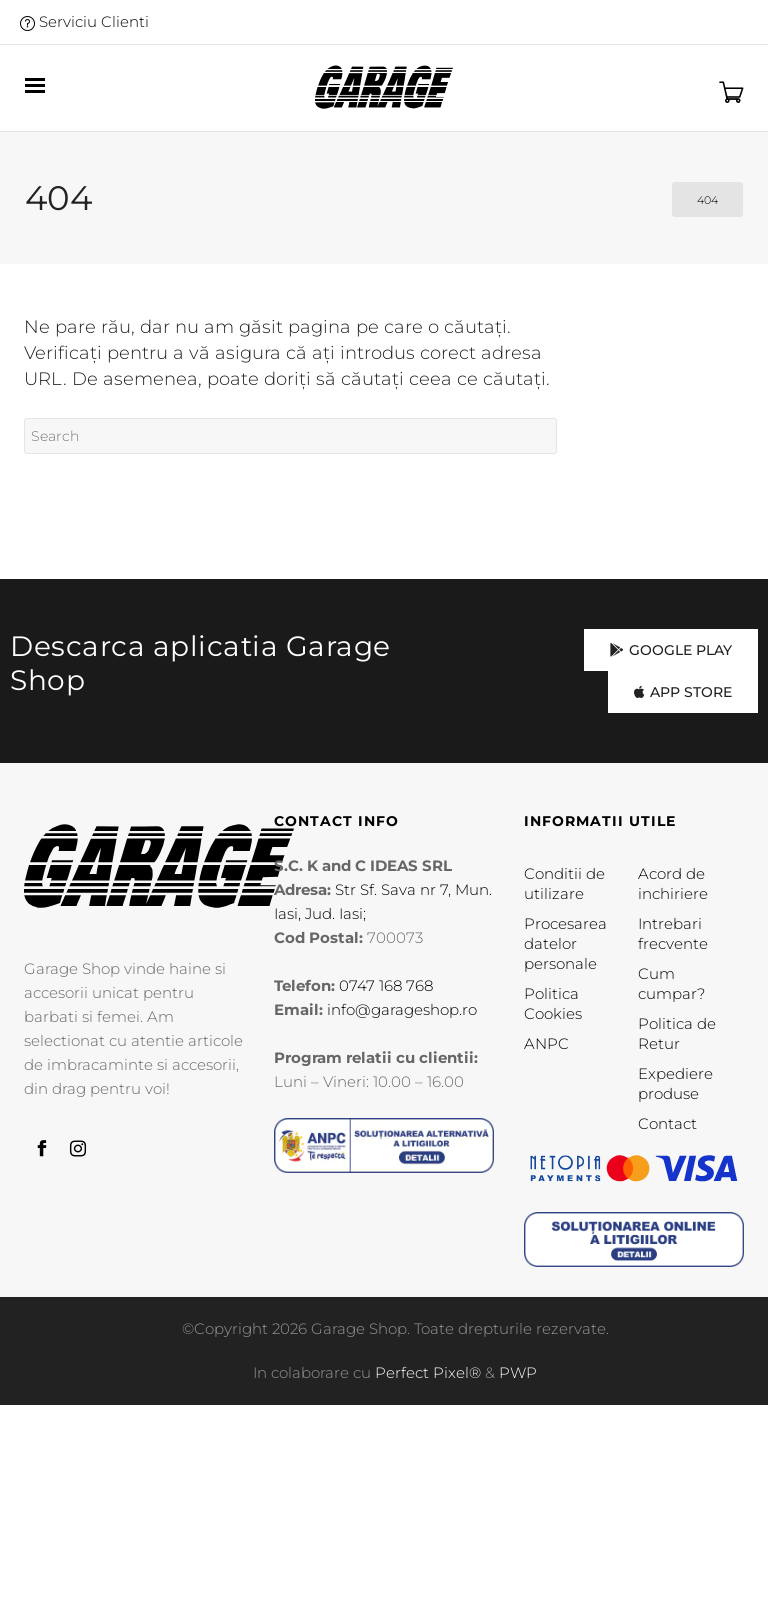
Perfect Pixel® (428, 1372)
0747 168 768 (386, 985)
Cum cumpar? (671, 983)
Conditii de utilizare (564, 883)
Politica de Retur (677, 1033)
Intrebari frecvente (673, 933)
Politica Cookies (553, 1003)
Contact (667, 1123)
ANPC (546, 1043)
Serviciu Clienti (84, 21)
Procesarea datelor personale (565, 943)
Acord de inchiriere (673, 883)
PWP (518, 1372)
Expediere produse (675, 1083)
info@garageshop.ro (402, 1009)
